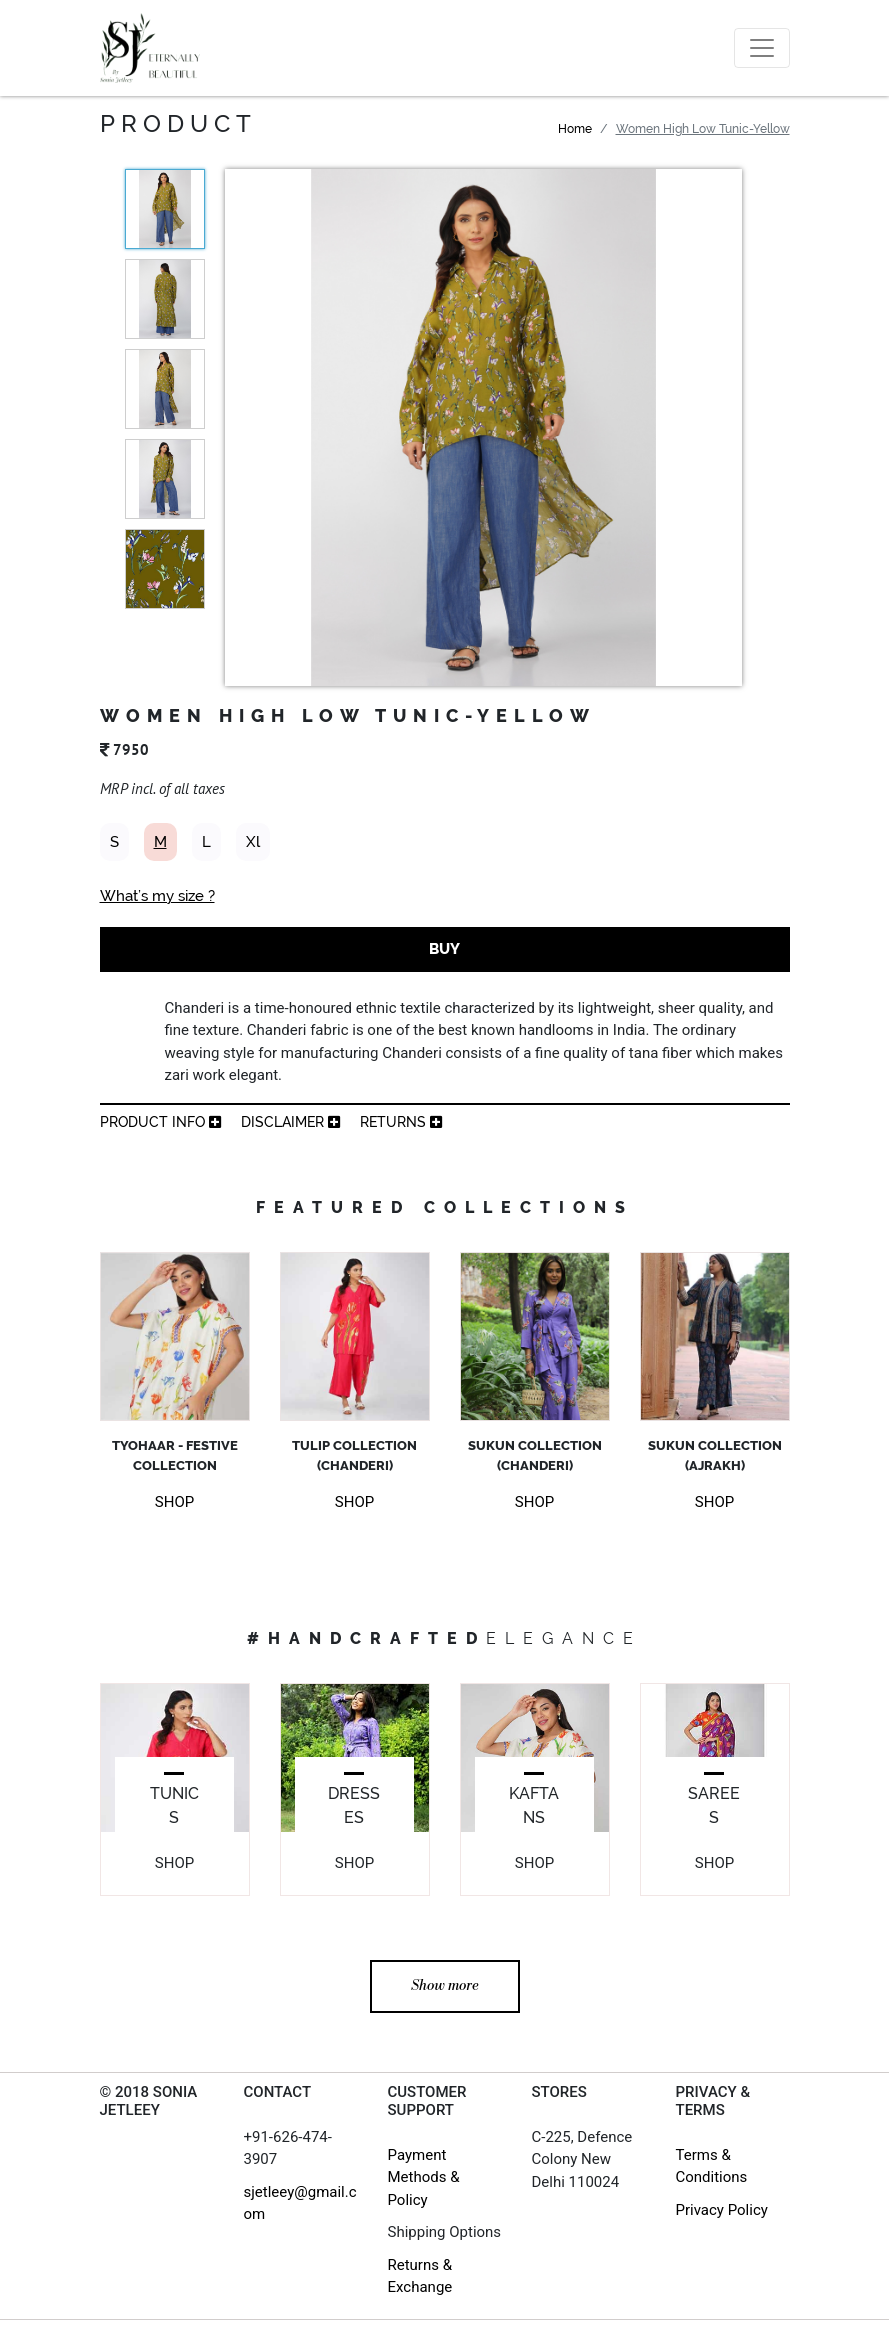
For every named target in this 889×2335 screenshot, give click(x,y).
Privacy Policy (722, 2210)
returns (401, 1122)
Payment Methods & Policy (424, 2177)
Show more (445, 1986)
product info (160, 1122)
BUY (444, 949)
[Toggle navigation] (762, 48)
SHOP (174, 1502)
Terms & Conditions (712, 2166)
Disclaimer (290, 1122)
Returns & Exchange (420, 2276)
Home (575, 129)
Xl (253, 842)
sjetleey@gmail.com (300, 2203)
